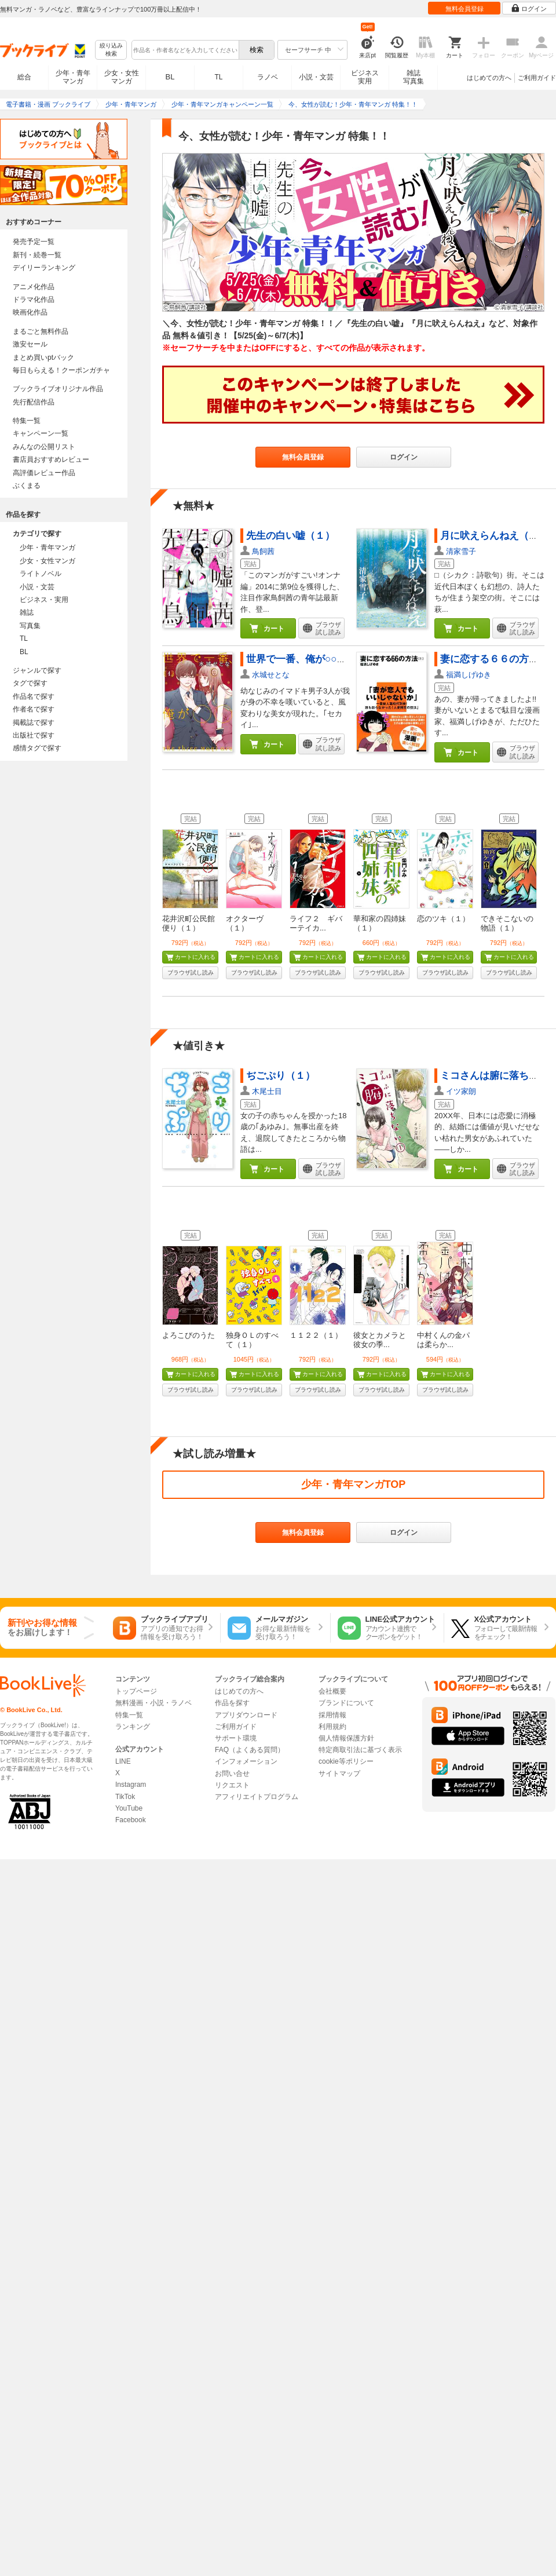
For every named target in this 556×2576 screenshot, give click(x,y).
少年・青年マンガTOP (353, 1484)
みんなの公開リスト (44, 447)
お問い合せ (232, 1773)
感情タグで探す (37, 748)
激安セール (30, 344)
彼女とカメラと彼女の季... (379, 1340)
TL (218, 77)
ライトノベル (40, 574)
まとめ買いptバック (43, 357)
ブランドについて (346, 1703)
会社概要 (332, 1691)
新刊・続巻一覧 (37, 255)
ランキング (132, 1727)
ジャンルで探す (37, 670)
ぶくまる (27, 485)
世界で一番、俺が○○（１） (306, 659)
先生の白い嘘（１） (290, 535)
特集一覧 (27, 421)
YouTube (128, 1808)
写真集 (30, 626)
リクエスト (232, 1785)
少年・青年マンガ (73, 77)
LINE (123, 1761)
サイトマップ (339, 1773)
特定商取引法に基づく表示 (360, 1750)
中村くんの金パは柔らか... (443, 1340)
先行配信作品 (33, 402)
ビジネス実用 (365, 77)
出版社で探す (33, 735)
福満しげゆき (468, 674)
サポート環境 (236, 1738)
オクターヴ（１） (245, 923)
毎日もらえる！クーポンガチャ (61, 370)
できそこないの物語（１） (507, 923)
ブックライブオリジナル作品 (58, 389)
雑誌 (27, 612)
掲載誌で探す (33, 722)
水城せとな (271, 674)
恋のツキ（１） (443, 918)
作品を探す (232, 1703)
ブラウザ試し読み (190, 972)
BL (170, 76)
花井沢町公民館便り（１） (188, 923)
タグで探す (30, 683)
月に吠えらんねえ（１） (494, 535)
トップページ (136, 1691)
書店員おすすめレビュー (51, 459)
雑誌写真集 (413, 77)
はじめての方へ (489, 77)
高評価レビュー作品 (44, 473)
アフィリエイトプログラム (256, 1797)
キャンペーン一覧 (40, 433)
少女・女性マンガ (121, 77)
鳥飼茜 (263, 551)
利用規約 (332, 1727)
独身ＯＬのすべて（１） (252, 1340)
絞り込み (111, 50)
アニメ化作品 (33, 287)
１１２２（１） (316, 1335)
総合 (24, 77)
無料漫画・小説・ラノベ (153, 1703)
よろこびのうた (188, 1335)
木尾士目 (267, 1091)
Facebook (130, 1820)
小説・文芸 (316, 77)
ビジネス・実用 (44, 600)
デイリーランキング (44, 268)
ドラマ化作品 (33, 299)
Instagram (130, 1784)
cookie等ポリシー (346, 1761)
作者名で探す (33, 709)
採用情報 (332, 1715)
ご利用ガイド (537, 77)
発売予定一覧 (33, 242)
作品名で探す (33, 696)
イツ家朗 (461, 1091)
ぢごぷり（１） (280, 1075)
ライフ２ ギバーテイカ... (316, 923)
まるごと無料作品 (40, 331)
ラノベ (267, 77)
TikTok (125, 1797)
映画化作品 (30, 312)
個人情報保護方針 (346, 1738)
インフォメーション (246, 1761)
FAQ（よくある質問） (249, 1750)
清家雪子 (461, 551)
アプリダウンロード (246, 1715)
